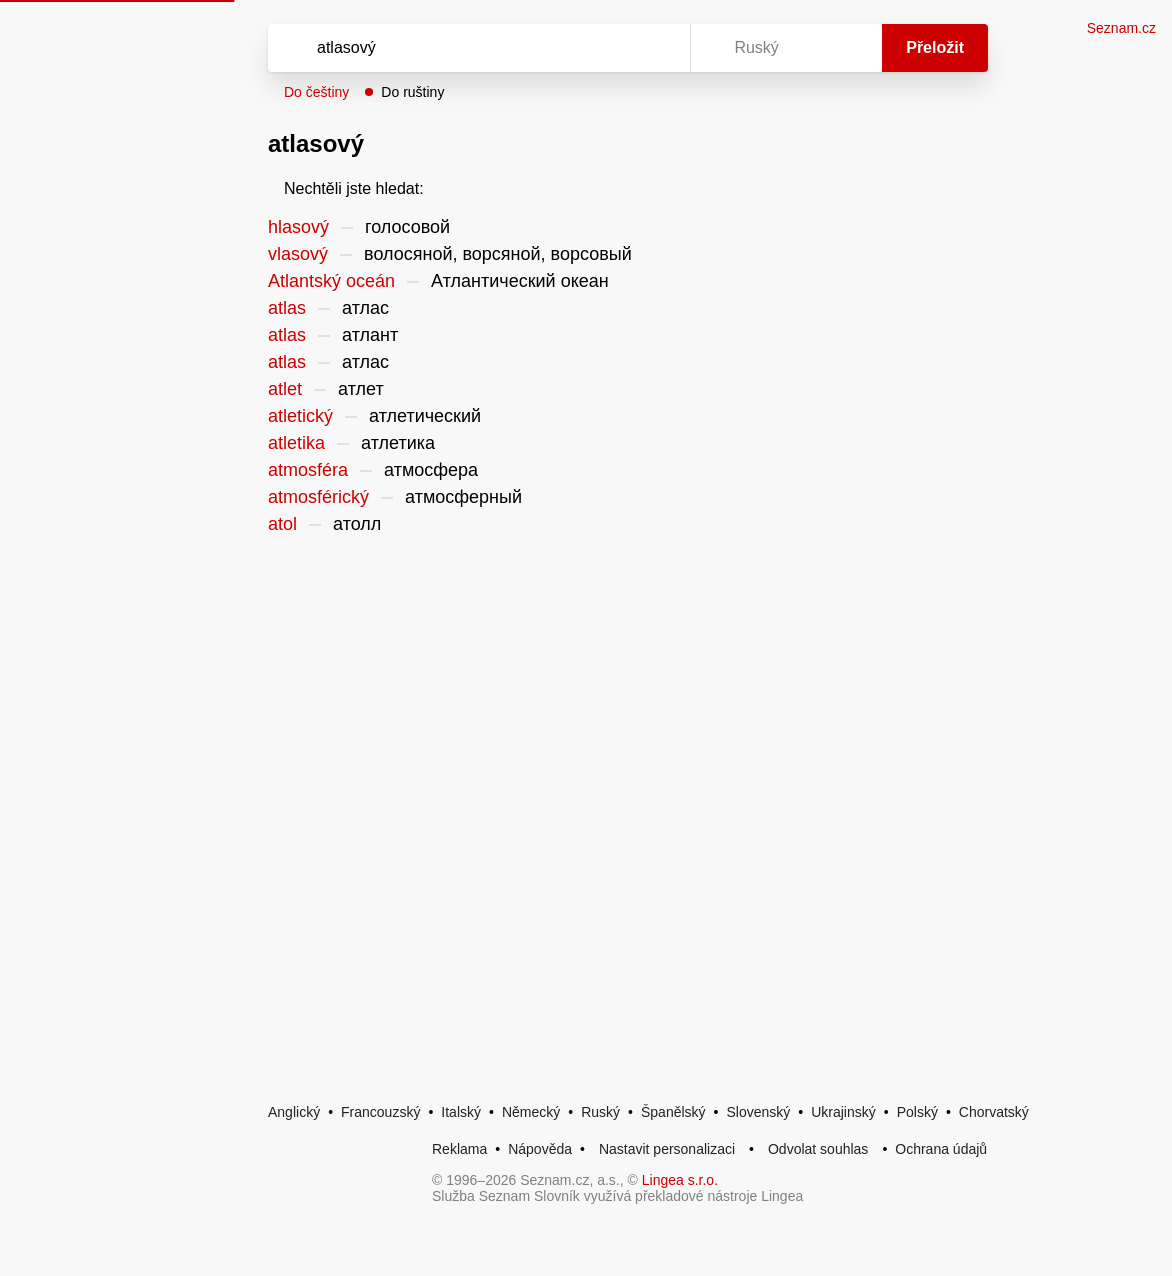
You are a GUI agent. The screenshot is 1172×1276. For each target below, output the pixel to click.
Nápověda (540, 1149)
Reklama (459, 1149)
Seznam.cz (1121, 28)
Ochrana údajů (941, 1149)
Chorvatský (994, 1112)
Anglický (294, 1112)
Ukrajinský (843, 1112)
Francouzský (380, 1112)
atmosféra (308, 470)
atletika (296, 443)
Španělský (673, 1112)
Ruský (600, 1112)
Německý (531, 1112)
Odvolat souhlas (818, 1149)
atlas (287, 308)
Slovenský (758, 1112)
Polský (917, 1112)
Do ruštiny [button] (412, 92)
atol (282, 524)
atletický (300, 416)
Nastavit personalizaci (667, 1149)
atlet (285, 389)
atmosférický (318, 497)
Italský (461, 1112)
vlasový (298, 254)
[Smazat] (612, 48)
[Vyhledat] (453, 48)
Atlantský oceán (331, 281)
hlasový (298, 227)
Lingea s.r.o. (680, 1180)
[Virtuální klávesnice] (656, 48)
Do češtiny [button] (316, 92)
